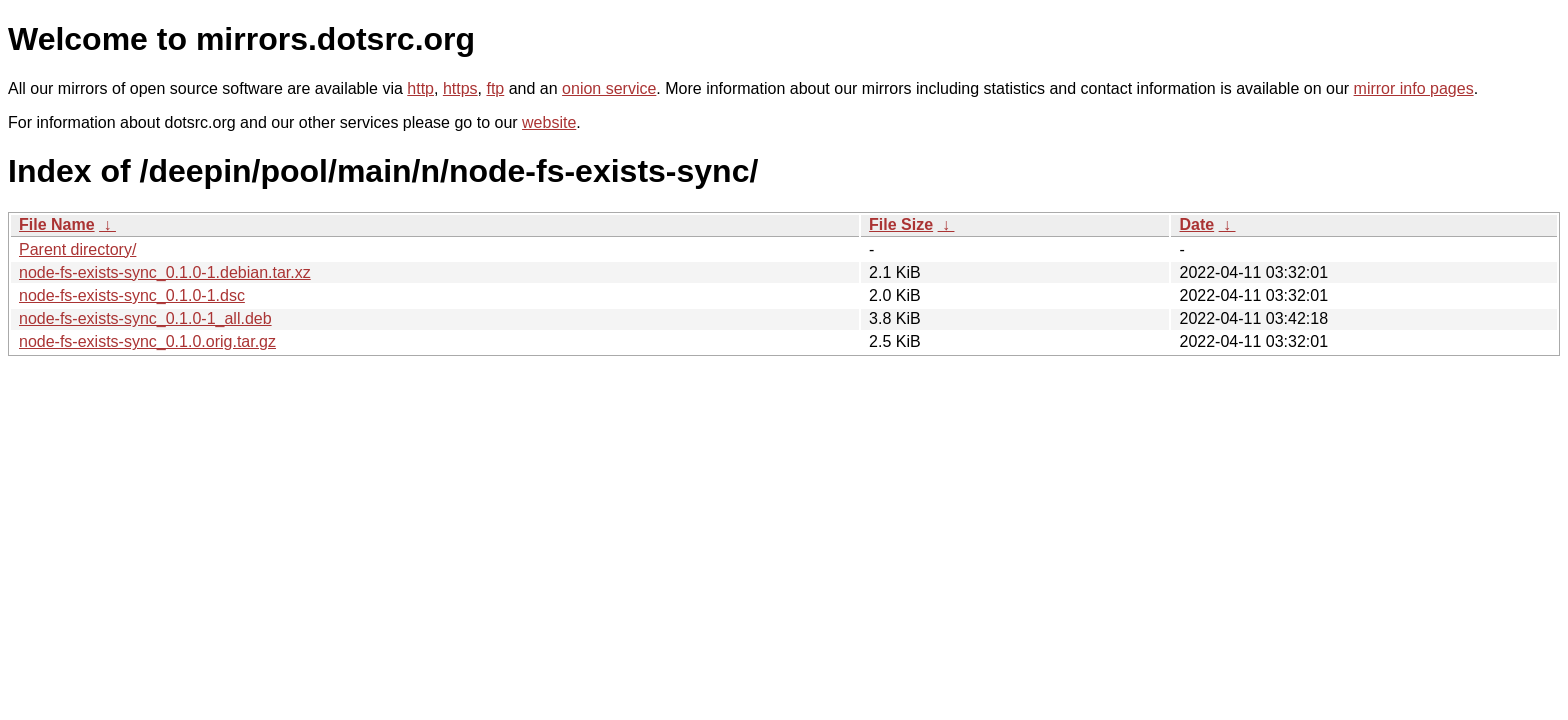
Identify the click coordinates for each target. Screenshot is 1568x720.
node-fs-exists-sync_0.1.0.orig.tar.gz (147, 341)
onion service (609, 88)
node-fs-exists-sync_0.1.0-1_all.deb (145, 318)
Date (1196, 224)
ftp (495, 88)
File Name (57, 224)
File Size (901, 224)
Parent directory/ (77, 249)
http (420, 88)
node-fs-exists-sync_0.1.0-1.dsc (132, 295)
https (460, 88)
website (549, 122)
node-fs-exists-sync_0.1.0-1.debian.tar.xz (165, 272)
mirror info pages (1414, 88)
